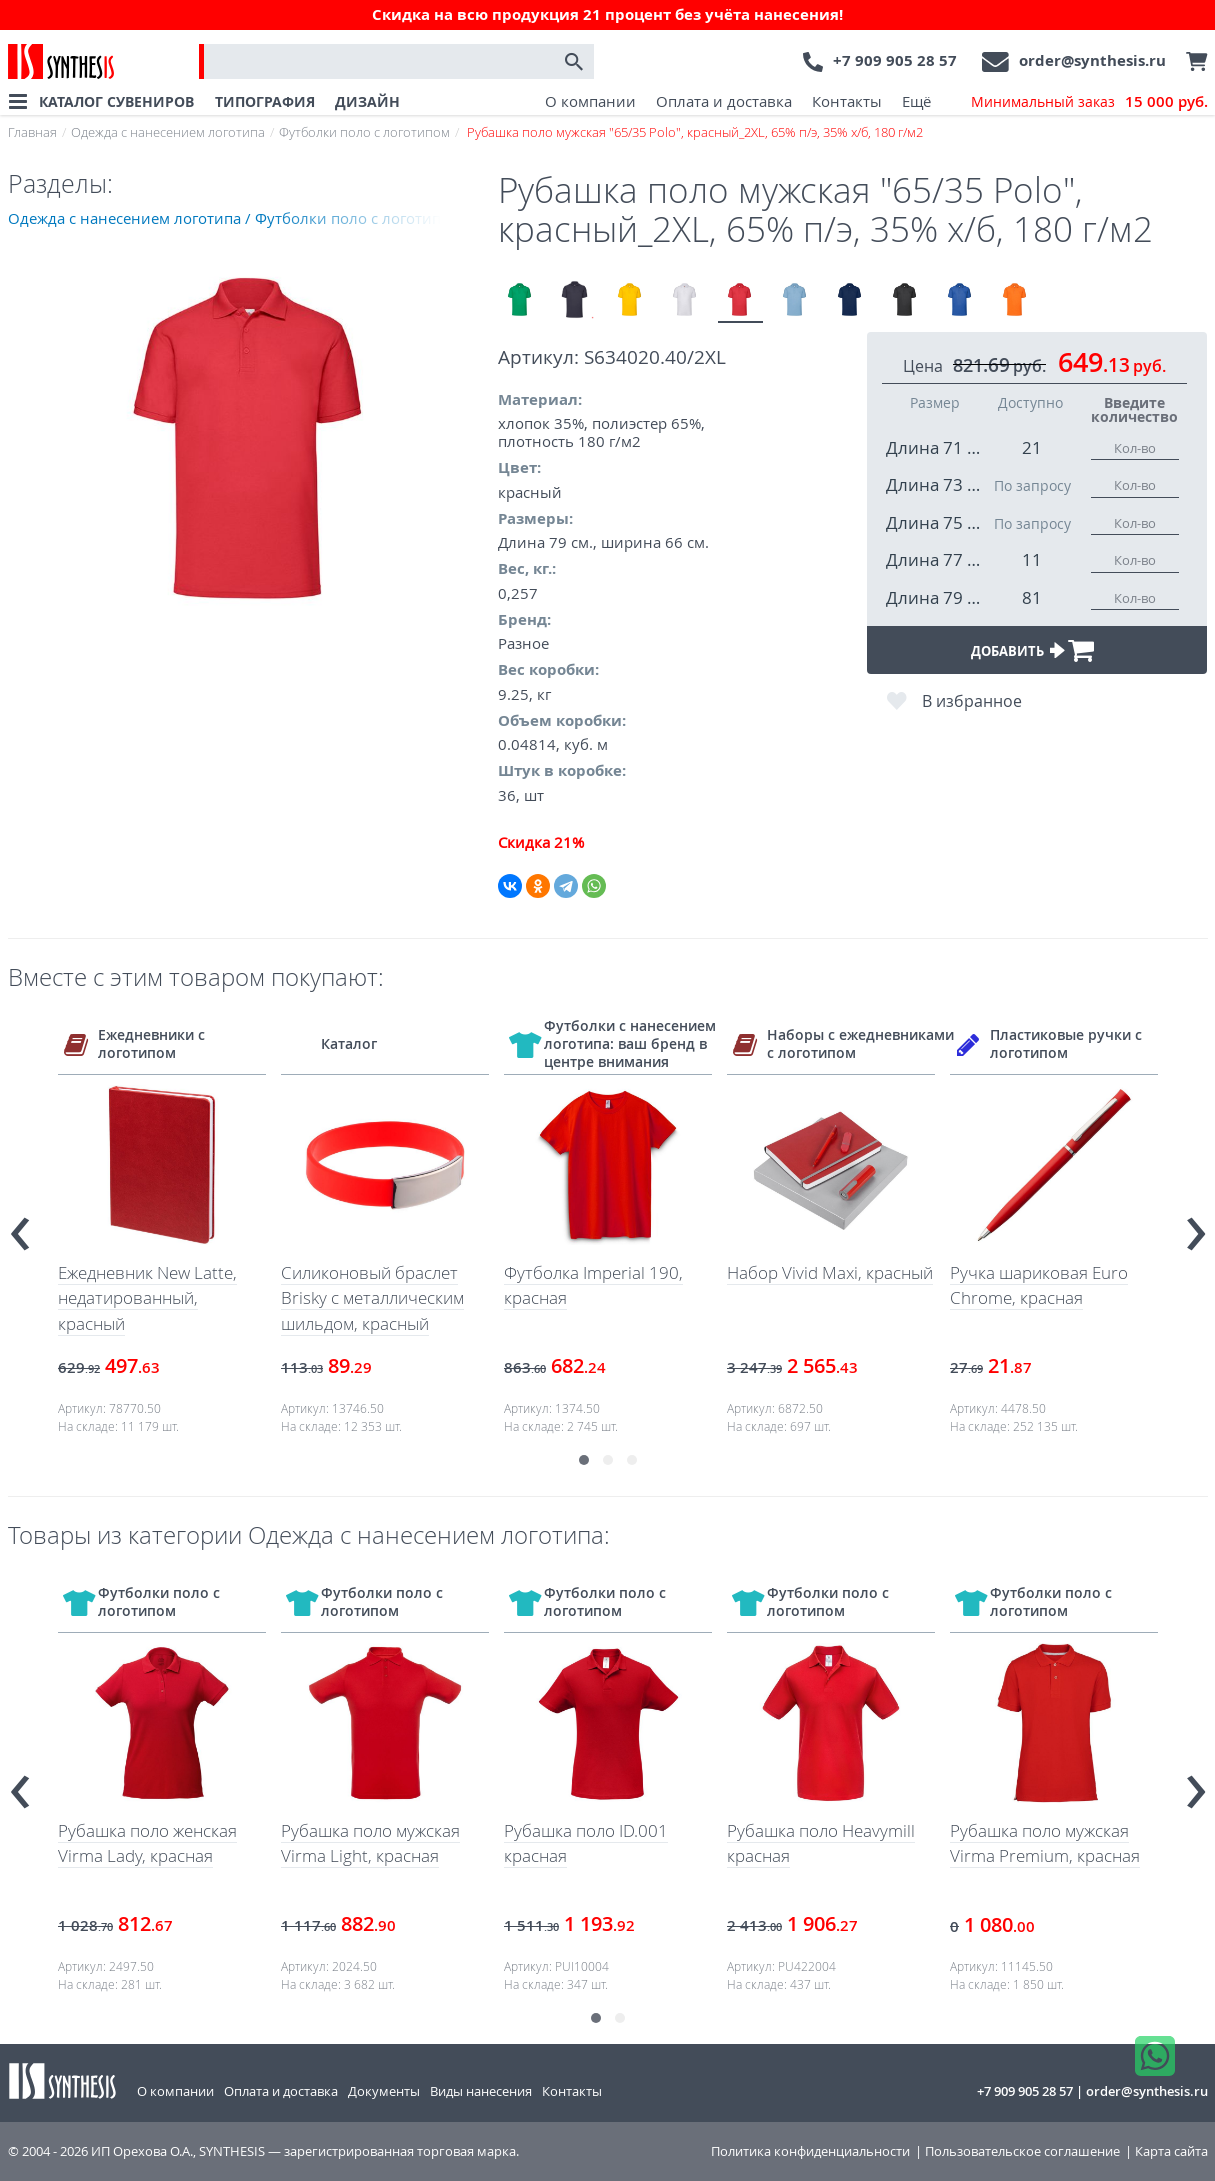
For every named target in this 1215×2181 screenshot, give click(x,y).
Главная (32, 132)
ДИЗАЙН (367, 101)
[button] (584, 1460)
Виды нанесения (481, 2091)
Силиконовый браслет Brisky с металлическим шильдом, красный (372, 1298)
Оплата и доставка (724, 101)
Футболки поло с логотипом (364, 132)
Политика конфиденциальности (810, 2151)
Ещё (916, 101)
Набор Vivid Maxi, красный (830, 1272)
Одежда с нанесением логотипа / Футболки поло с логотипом (234, 218)
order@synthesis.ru (1092, 60)
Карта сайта (1171, 2151)
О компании (590, 101)
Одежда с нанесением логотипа (168, 132)
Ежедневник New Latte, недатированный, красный (147, 1298)
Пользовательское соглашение (1022, 2151)
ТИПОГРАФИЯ (265, 101)
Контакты (847, 101)
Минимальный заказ (1089, 102)
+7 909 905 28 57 (895, 60)
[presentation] (20, 1225)
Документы (384, 2091)
